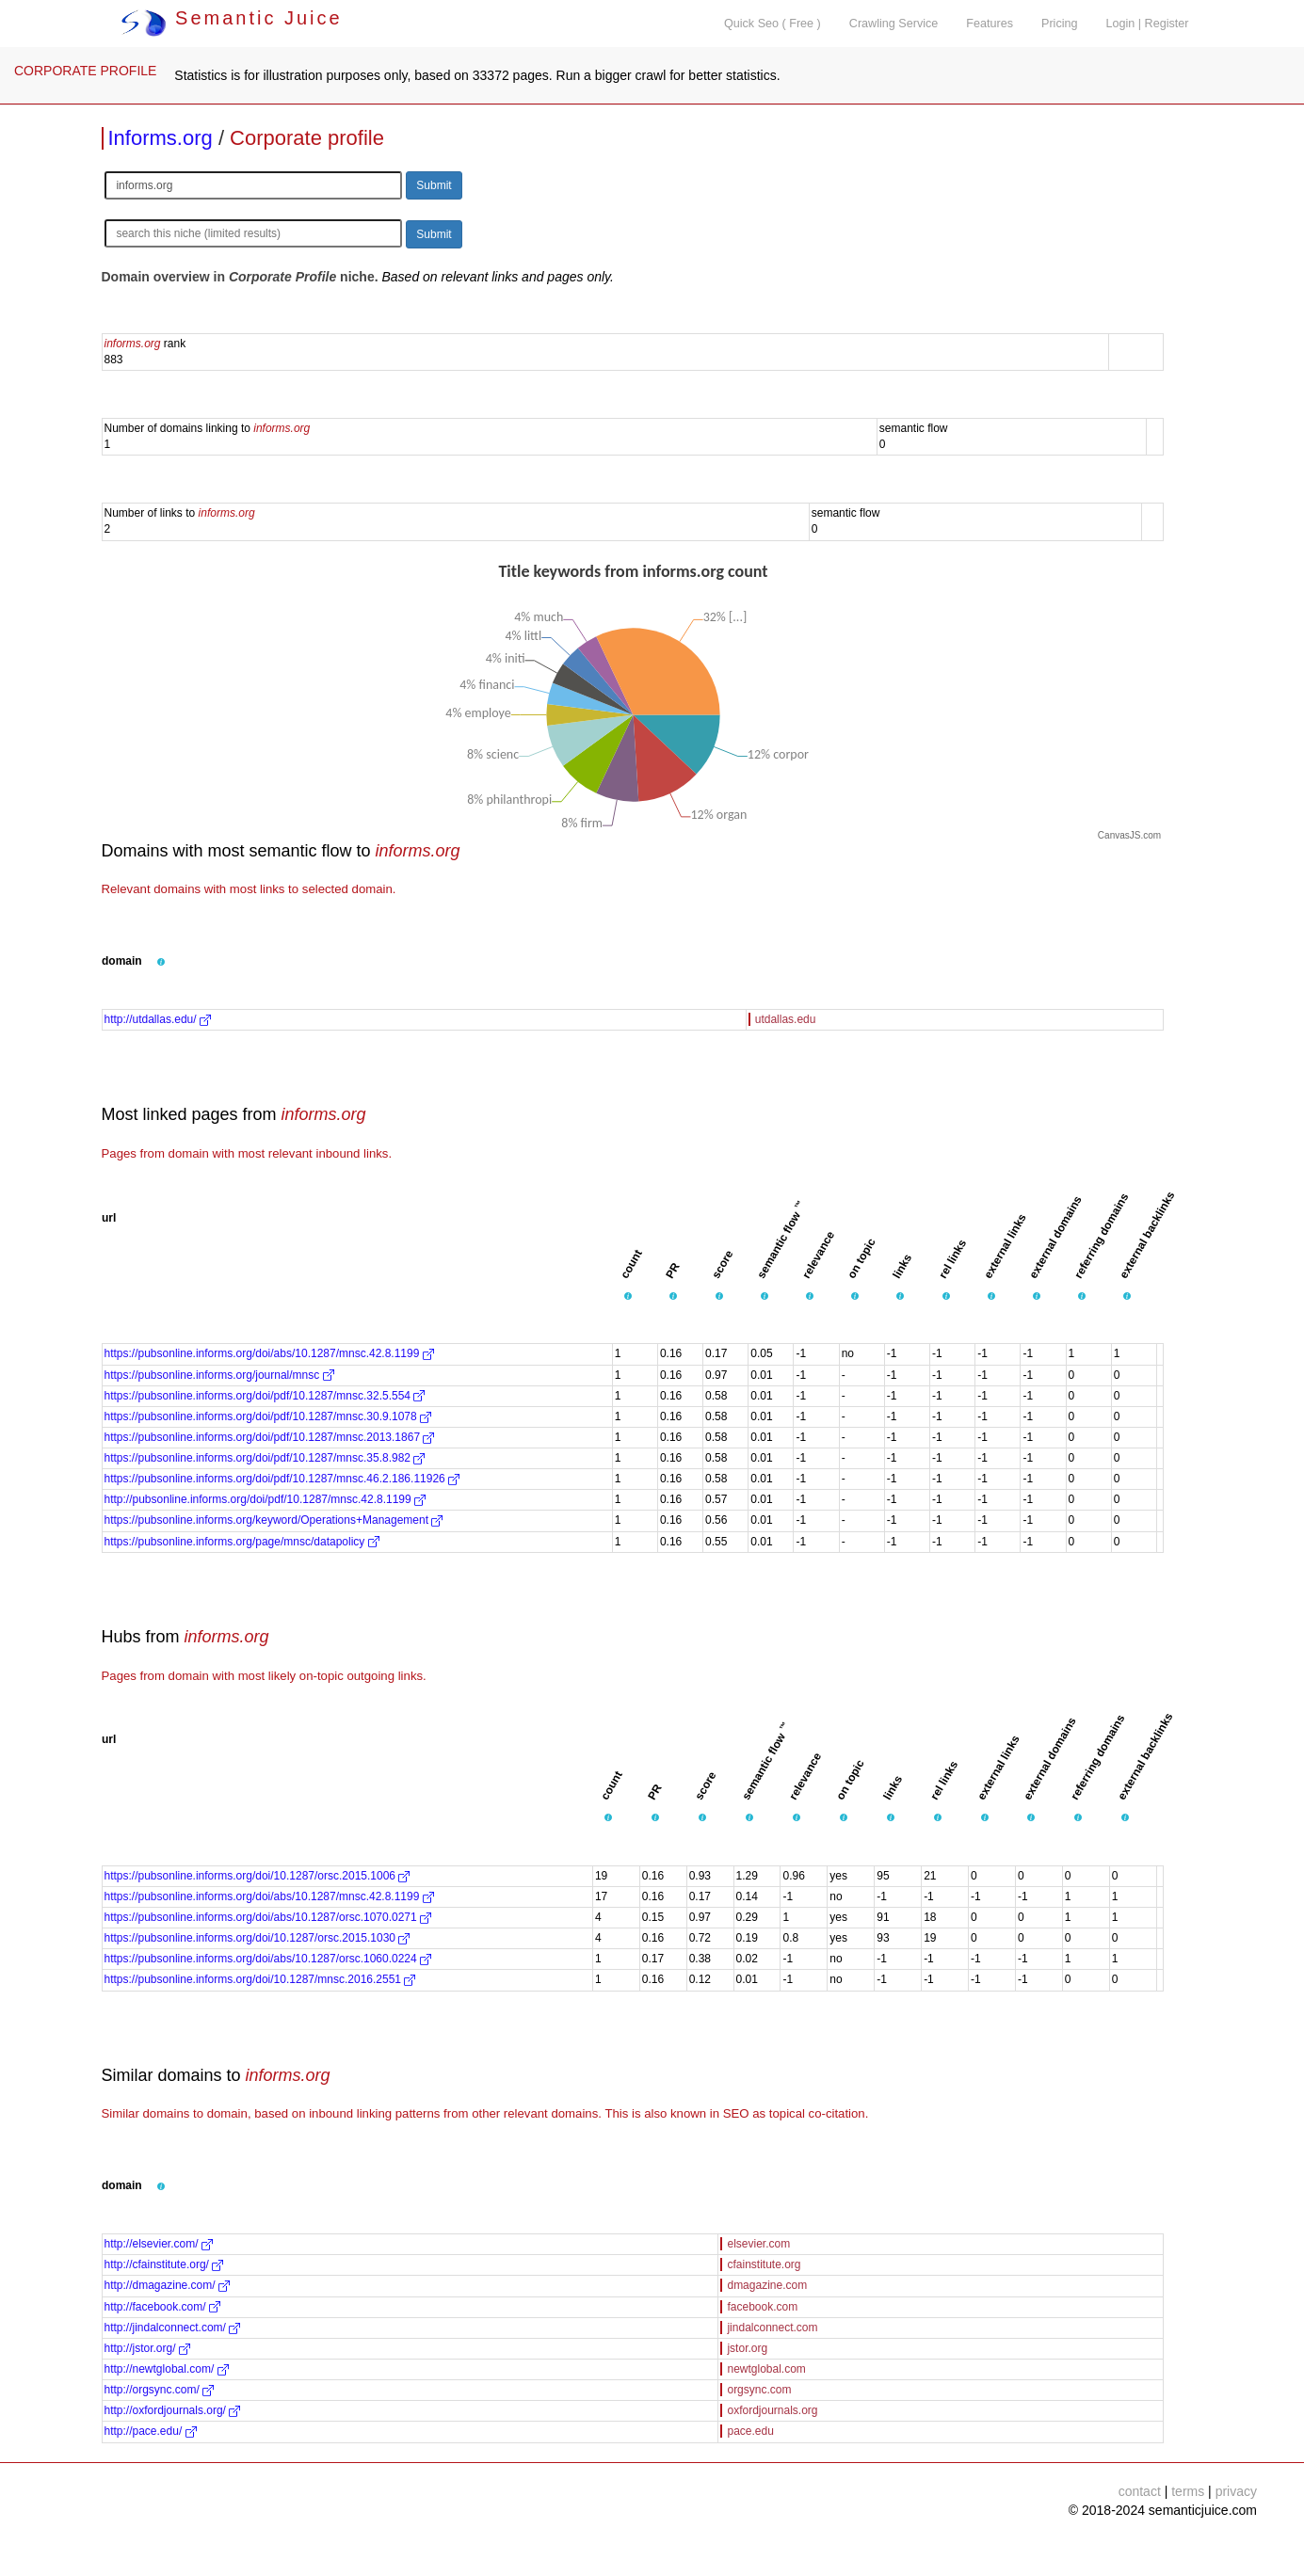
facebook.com (762, 2306)
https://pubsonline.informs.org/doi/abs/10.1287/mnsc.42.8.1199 (269, 1353)
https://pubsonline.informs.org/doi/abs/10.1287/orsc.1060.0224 (268, 1958)
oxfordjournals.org (772, 2410)
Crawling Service (893, 23)
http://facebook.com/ (162, 2306)
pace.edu (750, 2431)
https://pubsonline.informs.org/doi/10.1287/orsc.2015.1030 (258, 1937)
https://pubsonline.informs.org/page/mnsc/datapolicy (242, 1541)
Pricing (1059, 23)
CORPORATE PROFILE (85, 70)
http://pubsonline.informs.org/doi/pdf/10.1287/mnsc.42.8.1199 (266, 1499)
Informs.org (160, 138)
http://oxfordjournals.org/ (173, 2410)
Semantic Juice (232, 18)
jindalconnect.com (772, 2327)
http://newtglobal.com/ (167, 2369)
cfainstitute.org (763, 2264)
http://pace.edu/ (151, 2431)
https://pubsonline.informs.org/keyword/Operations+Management (274, 1520)
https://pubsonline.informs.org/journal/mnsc (219, 1375)
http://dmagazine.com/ (167, 2285)
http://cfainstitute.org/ (164, 2264)
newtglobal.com (766, 2369)
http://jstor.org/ (147, 2348)
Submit (433, 185)
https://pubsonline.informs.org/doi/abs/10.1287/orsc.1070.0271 (268, 1917)
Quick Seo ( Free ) (772, 23)
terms (1187, 2491)
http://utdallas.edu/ (158, 1019)
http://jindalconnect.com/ (173, 2327)
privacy (1236, 2491)
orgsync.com (759, 2389)
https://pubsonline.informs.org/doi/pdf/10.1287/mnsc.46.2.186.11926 (282, 1478)
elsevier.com (758, 2243)
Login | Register (1147, 23)
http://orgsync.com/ (160, 2389)
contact (1140, 2491)
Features (989, 23)
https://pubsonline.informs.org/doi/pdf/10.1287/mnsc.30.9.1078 (268, 1416)
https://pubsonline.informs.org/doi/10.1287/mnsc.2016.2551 (260, 1979)
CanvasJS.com (1129, 835)
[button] (161, 962)
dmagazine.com (767, 2285)
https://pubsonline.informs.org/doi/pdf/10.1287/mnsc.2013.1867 (270, 1437)
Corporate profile (307, 138)
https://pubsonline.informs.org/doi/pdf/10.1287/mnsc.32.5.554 (265, 1395)
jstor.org (747, 2348)
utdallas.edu (785, 1019)
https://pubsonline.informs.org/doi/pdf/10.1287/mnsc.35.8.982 (265, 1457)
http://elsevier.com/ (159, 2243)
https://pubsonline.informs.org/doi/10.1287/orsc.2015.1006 (258, 1875)
